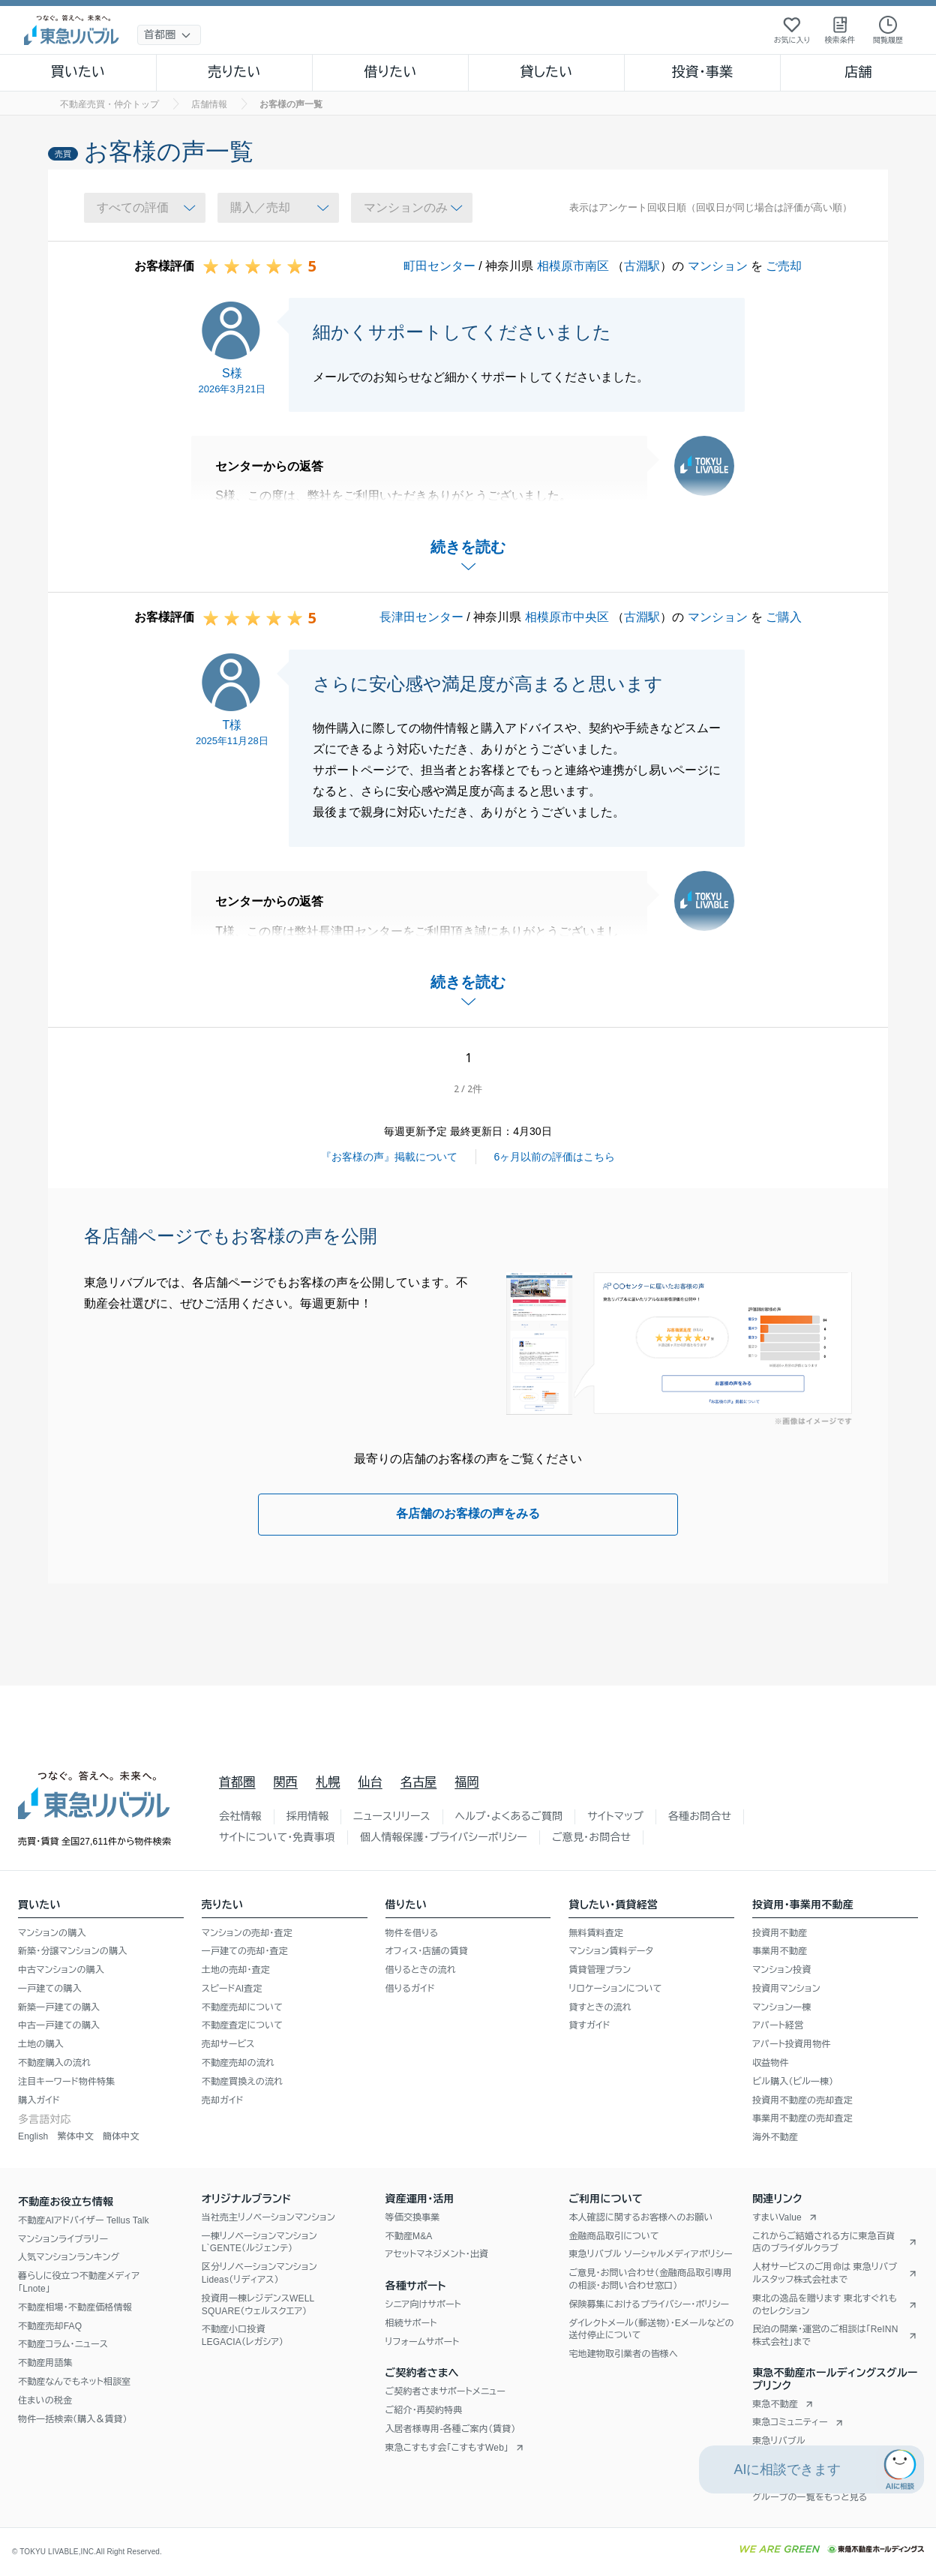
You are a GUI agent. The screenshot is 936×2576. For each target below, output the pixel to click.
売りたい (234, 72)
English (33, 2136)
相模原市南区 (573, 266)
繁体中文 (75, 2136)
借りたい (390, 72)
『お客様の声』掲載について (389, 1157)
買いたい (78, 72)
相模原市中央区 (567, 617)
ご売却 (784, 266)
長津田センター (422, 617)
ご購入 (784, 617)
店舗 (858, 72)
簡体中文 (121, 2136)
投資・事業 (702, 72)
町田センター (440, 266)
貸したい (546, 72)
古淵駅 (642, 266)
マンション (718, 266)
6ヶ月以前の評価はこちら (555, 1157)
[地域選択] (169, 35)
